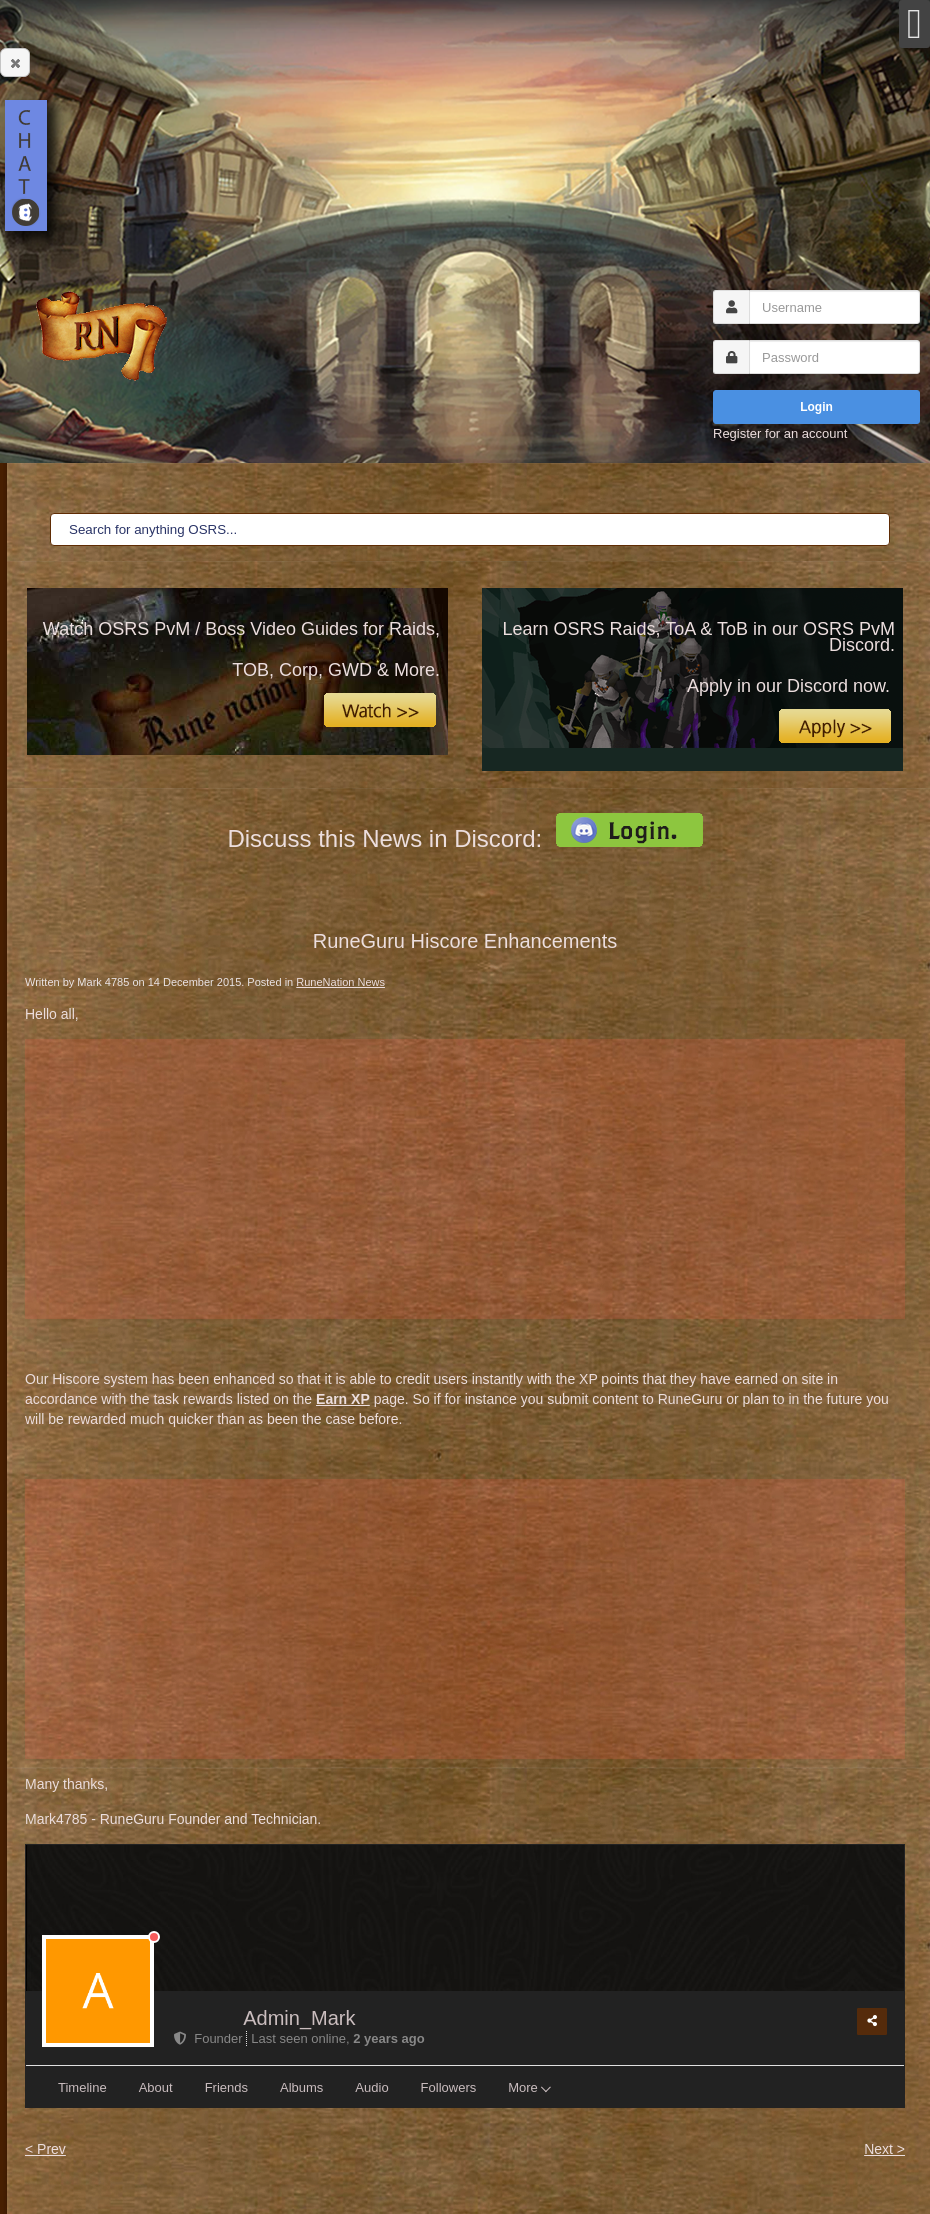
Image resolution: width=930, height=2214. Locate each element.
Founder (210, 2038)
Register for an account (780, 433)
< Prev (45, 2149)
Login (816, 407)
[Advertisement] (465, 1179)
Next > (884, 2149)
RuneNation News (340, 982)
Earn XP (343, 1399)
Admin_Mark (299, 2018)
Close (11, 63)
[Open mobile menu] (914, 24)
